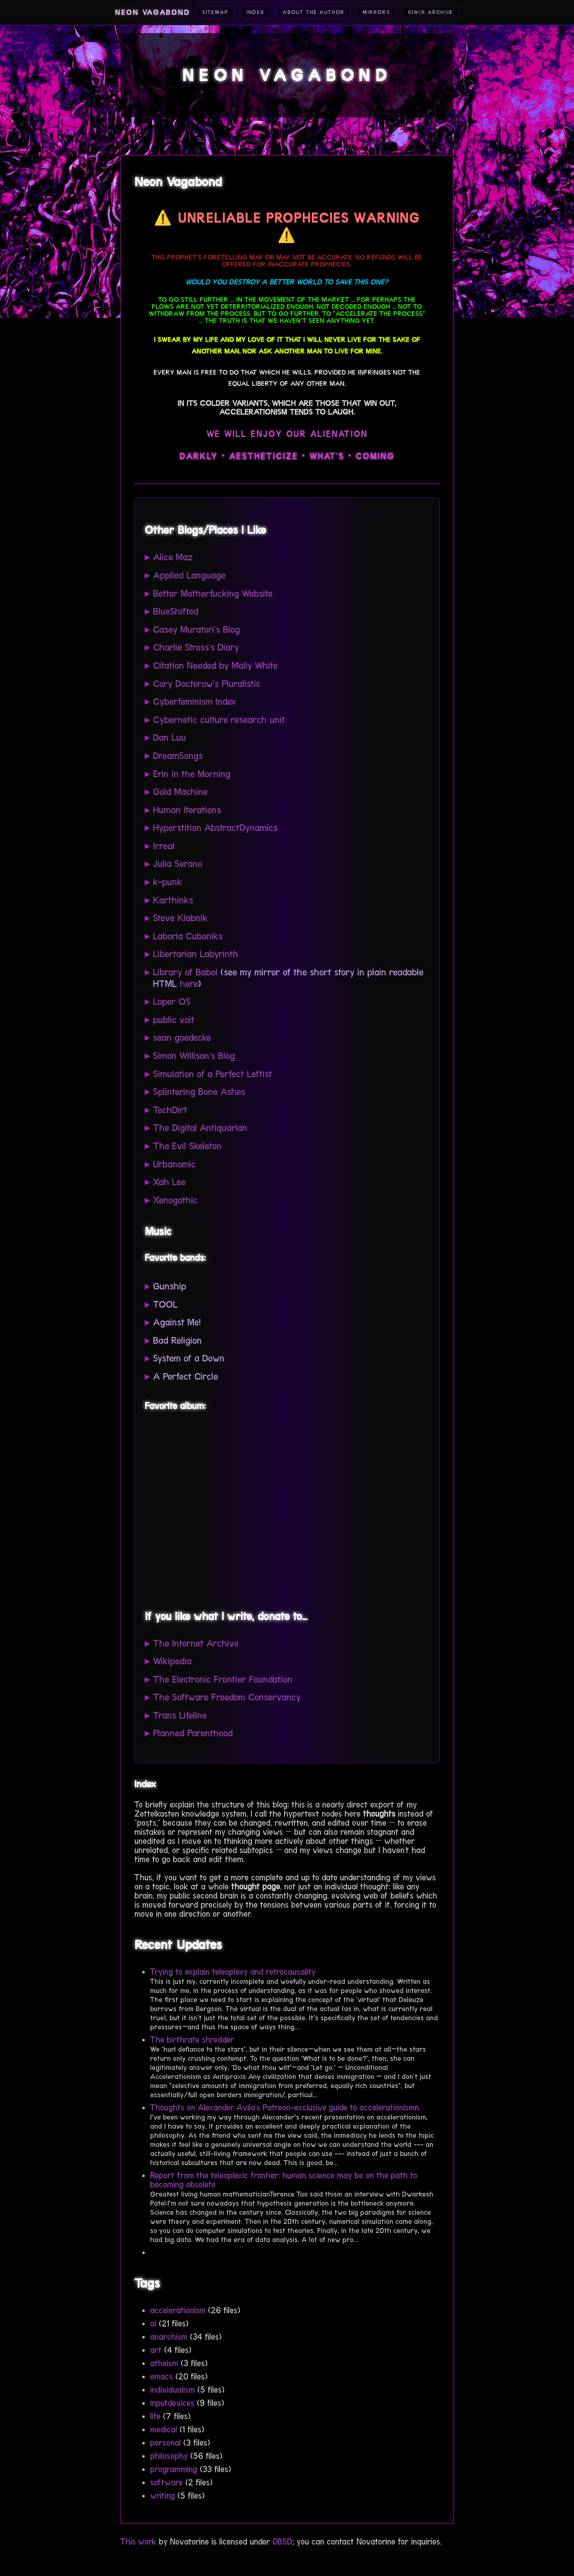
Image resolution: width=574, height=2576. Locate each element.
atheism (164, 2363)
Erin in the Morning (191, 774)
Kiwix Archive (444, 12)
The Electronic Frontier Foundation (222, 1679)
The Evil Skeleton (187, 1146)
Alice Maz (173, 557)
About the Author (310, 12)
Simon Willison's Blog (194, 1056)
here (189, 984)
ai (153, 2323)
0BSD (282, 2541)
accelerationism (178, 2310)
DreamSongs (178, 756)
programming (173, 2469)
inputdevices (172, 2403)
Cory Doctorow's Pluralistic (207, 684)
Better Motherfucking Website (213, 593)
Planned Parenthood (193, 1733)
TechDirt (170, 1110)
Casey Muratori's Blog (196, 629)
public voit (173, 1020)
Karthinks (173, 900)
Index (244, 12)
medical (163, 2429)
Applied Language (189, 575)
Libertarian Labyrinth (195, 954)
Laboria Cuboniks (187, 936)
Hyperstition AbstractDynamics (215, 828)
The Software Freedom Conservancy (227, 1697)
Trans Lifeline (180, 1715)
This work (138, 2541)
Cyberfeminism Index (194, 701)
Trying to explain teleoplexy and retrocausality (233, 1971)
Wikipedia (172, 1661)
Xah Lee (169, 1182)
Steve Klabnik (180, 918)
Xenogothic (175, 1200)
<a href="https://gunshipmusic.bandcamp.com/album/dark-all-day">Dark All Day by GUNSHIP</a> (227, 1508)
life (155, 2416)
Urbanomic (174, 1164)
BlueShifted (176, 611)
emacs (161, 2376)
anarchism (168, 2336)
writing (162, 2495)
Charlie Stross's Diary (196, 647)
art (156, 2350)
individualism (172, 2389)
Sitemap (199, 12)
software (166, 2482)
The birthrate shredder (192, 2039)
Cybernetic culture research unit (219, 720)
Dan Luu (169, 737)
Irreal (164, 846)
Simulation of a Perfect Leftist (212, 1074)
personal (165, 2442)
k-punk (167, 882)
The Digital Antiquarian (200, 1128)
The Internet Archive (196, 1643)
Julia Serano (177, 864)
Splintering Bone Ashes (199, 1092)
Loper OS (172, 1001)
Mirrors (382, 12)
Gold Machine (180, 792)
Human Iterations (187, 810)
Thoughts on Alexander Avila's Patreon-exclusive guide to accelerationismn (284, 2107)
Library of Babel (185, 972)
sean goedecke (182, 1037)
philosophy (169, 2456)
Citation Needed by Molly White (215, 665)
